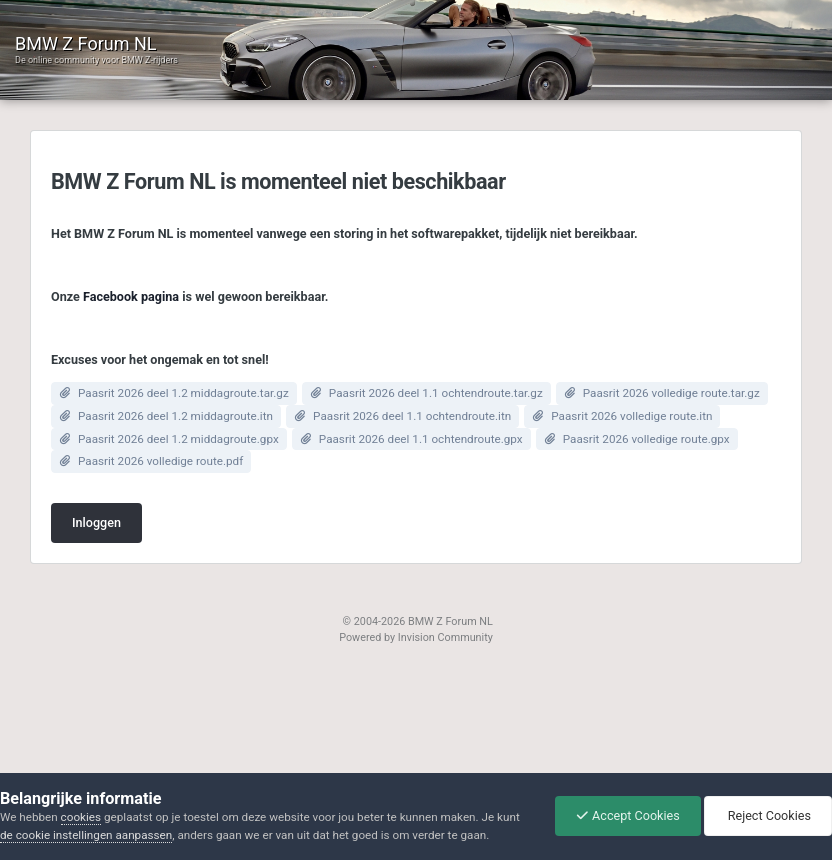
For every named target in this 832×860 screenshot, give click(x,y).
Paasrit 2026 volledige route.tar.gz (671, 393)
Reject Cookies (768, 815)
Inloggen (96, 522)
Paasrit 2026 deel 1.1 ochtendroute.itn (412, 416)
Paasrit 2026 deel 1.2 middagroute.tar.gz (183, 393)
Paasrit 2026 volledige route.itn (631, 416)
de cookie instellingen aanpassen (86, 835)
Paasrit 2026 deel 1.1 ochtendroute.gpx (421, 439)
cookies (81, 817)
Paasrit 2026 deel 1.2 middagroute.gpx (178, 439)
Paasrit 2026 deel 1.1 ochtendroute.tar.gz (436, 393)
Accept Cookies (628, 815)
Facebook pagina (131, 296)
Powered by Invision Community (416, 637)
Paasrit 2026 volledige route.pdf (160, 461)
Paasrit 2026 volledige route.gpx (646, 439)
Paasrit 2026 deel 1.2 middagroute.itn (175, 416)
